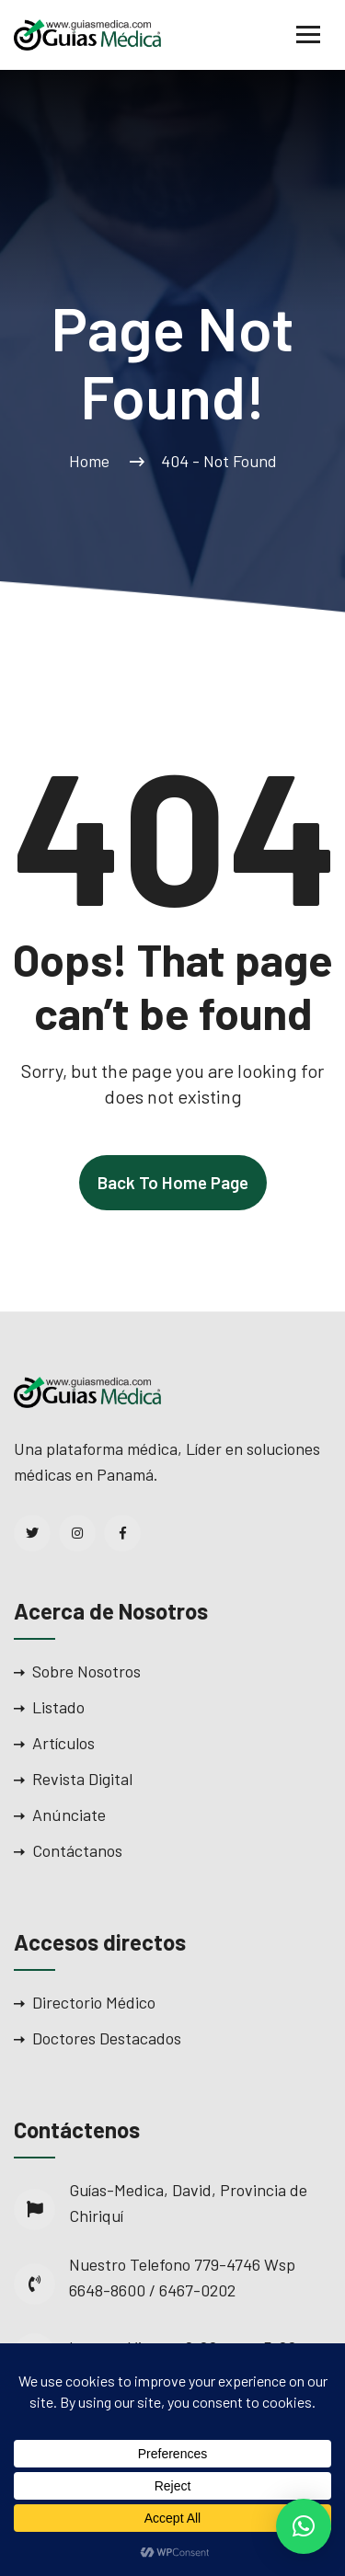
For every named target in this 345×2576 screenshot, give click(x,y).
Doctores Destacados (106, 2038)
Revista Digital (82, 1779)
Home (93, 461)
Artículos (63, 1743)
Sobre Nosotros (86, 1671)
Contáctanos (77, 1850)
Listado (58, 1707)
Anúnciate (69, 1814)
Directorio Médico (93, 2002)
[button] (303, 2526)
